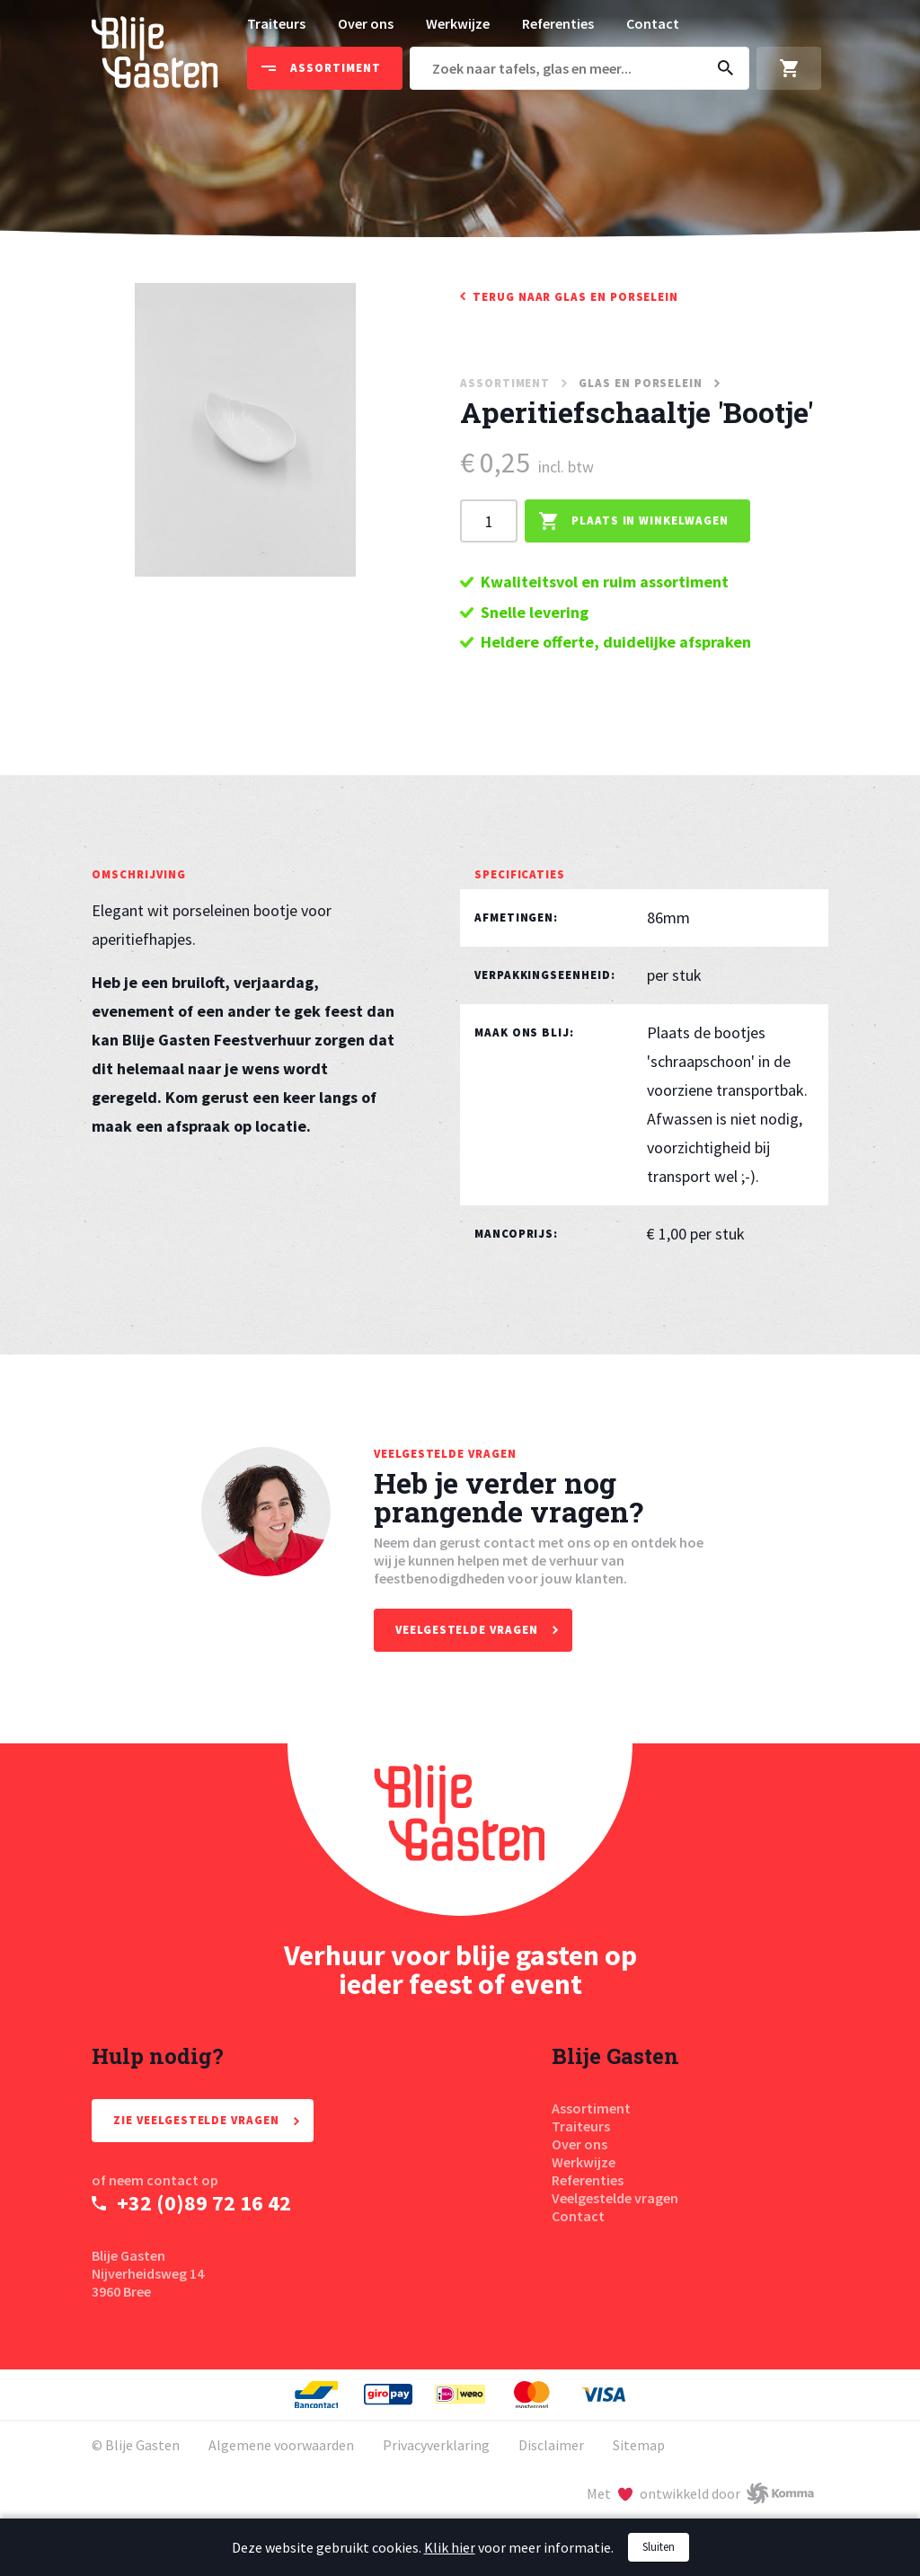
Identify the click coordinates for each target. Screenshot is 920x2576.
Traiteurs (276, 23)
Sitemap (639, 2445)
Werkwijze (458, 23)
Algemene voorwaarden (281, 2445)
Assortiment (591, 2108)
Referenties (558, 23)
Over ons (366, 23)
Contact (652, 23)
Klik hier (449, 2547)
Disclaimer (551, 2445)
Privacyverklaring (436, 2445)
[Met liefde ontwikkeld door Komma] (700, 2493)
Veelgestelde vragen (615, 2198)
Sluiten (658, 2546)
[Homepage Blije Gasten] (460, 1829)
